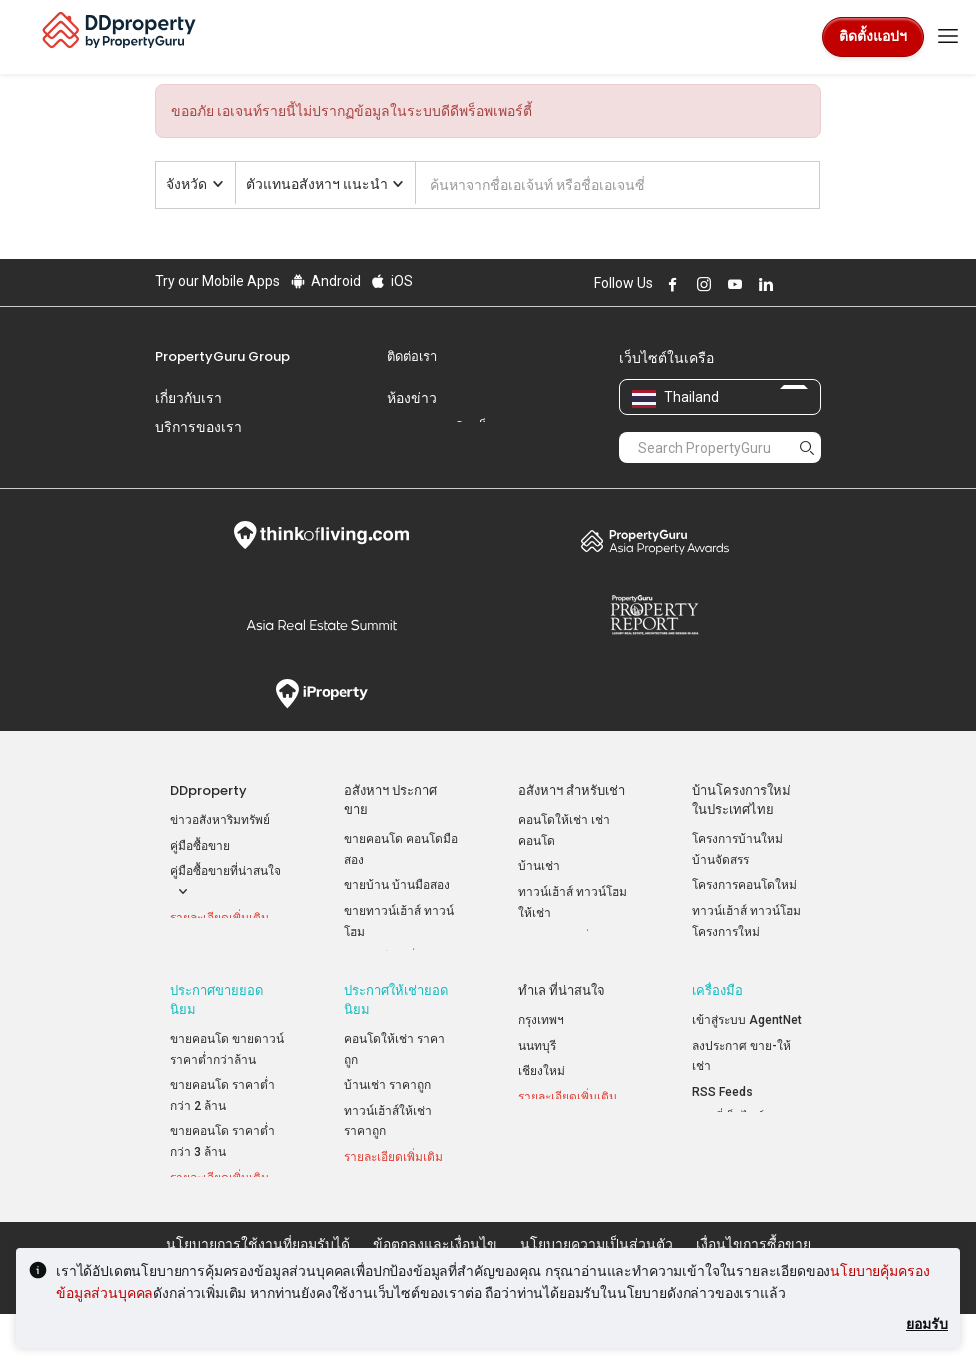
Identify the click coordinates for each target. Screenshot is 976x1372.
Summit (321, 625)
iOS (391, 281)
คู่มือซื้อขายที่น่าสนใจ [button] (225, 883)
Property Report (654, 615)
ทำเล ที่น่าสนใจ (561, 1022)
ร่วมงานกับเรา (199, 456)
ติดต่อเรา (412, 356)
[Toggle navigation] (948, 37)
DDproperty (208, 790)
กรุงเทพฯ (541, 1052)
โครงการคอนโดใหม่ (744, 885)
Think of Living (321, 535)
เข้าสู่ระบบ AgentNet (747, 1052)
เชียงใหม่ (541, 1103)
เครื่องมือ (717, 1022)
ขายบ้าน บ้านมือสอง (397, 885)
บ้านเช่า (539, 866)
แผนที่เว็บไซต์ (728, 1149)
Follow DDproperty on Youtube (732, 284)
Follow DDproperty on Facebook (670, 284)
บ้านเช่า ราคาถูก (387, 1117)
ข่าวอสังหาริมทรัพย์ (220, 820)
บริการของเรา (198, 427)
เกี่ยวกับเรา (188, 398)
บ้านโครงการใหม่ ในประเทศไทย (741, 800)
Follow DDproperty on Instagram (701, 284)
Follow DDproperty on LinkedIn (763, 284)
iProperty (321, 694)
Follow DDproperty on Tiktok (813, 284)
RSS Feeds (722, 1123)
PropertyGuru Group (222, 356)
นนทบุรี (537, 1077)
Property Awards (654, 541)
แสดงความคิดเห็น (442, 427)
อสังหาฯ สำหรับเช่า (571, 790)
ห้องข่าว (412, 398)
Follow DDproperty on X (790, 284)
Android (324, 281)
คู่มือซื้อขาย (200, 846)
